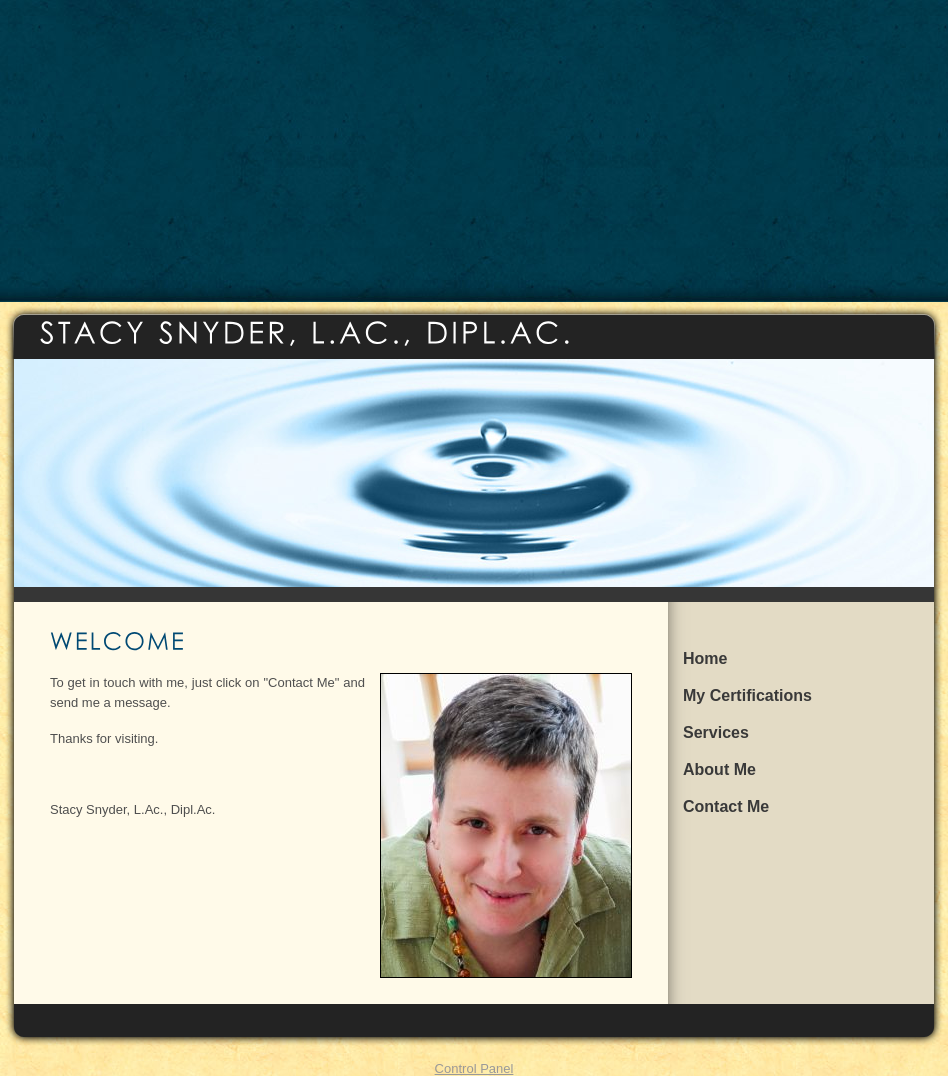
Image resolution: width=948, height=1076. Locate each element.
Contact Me (726, 806)
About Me (719, 769)
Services (716, 732)
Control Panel (474, 1068)
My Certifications (747, 695)
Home (705, 658)
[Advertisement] (474, 150)
